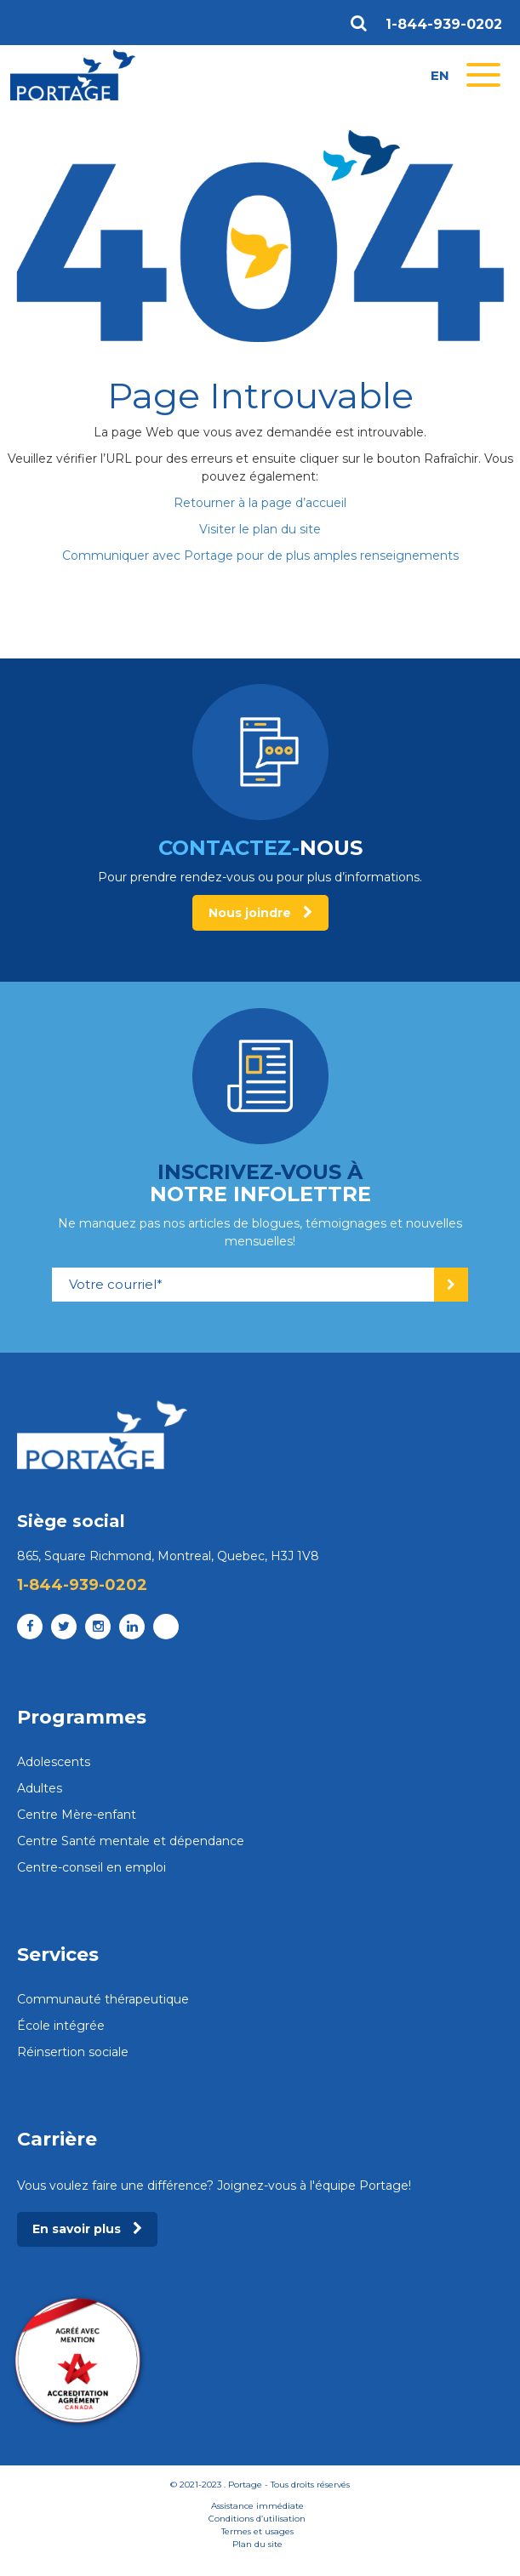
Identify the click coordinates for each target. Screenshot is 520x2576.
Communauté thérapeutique (103, 1999)
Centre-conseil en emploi (91, 1867)
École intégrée (61, 2025)
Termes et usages (257, 2531)
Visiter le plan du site (260, 529)
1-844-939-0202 (444, 24)
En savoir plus (87, 2229)
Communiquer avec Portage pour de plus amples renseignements (260, 555)
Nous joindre (260, 912)
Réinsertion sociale (73, 2052)
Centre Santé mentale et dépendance (130, 1841)
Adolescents (53, 1762)
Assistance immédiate (257, 2505)
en (440, 75)
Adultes (39, 1788)
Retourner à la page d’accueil (260, 502)
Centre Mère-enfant (76, 1814)
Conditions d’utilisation (257, 2518)
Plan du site (257, 2544)
